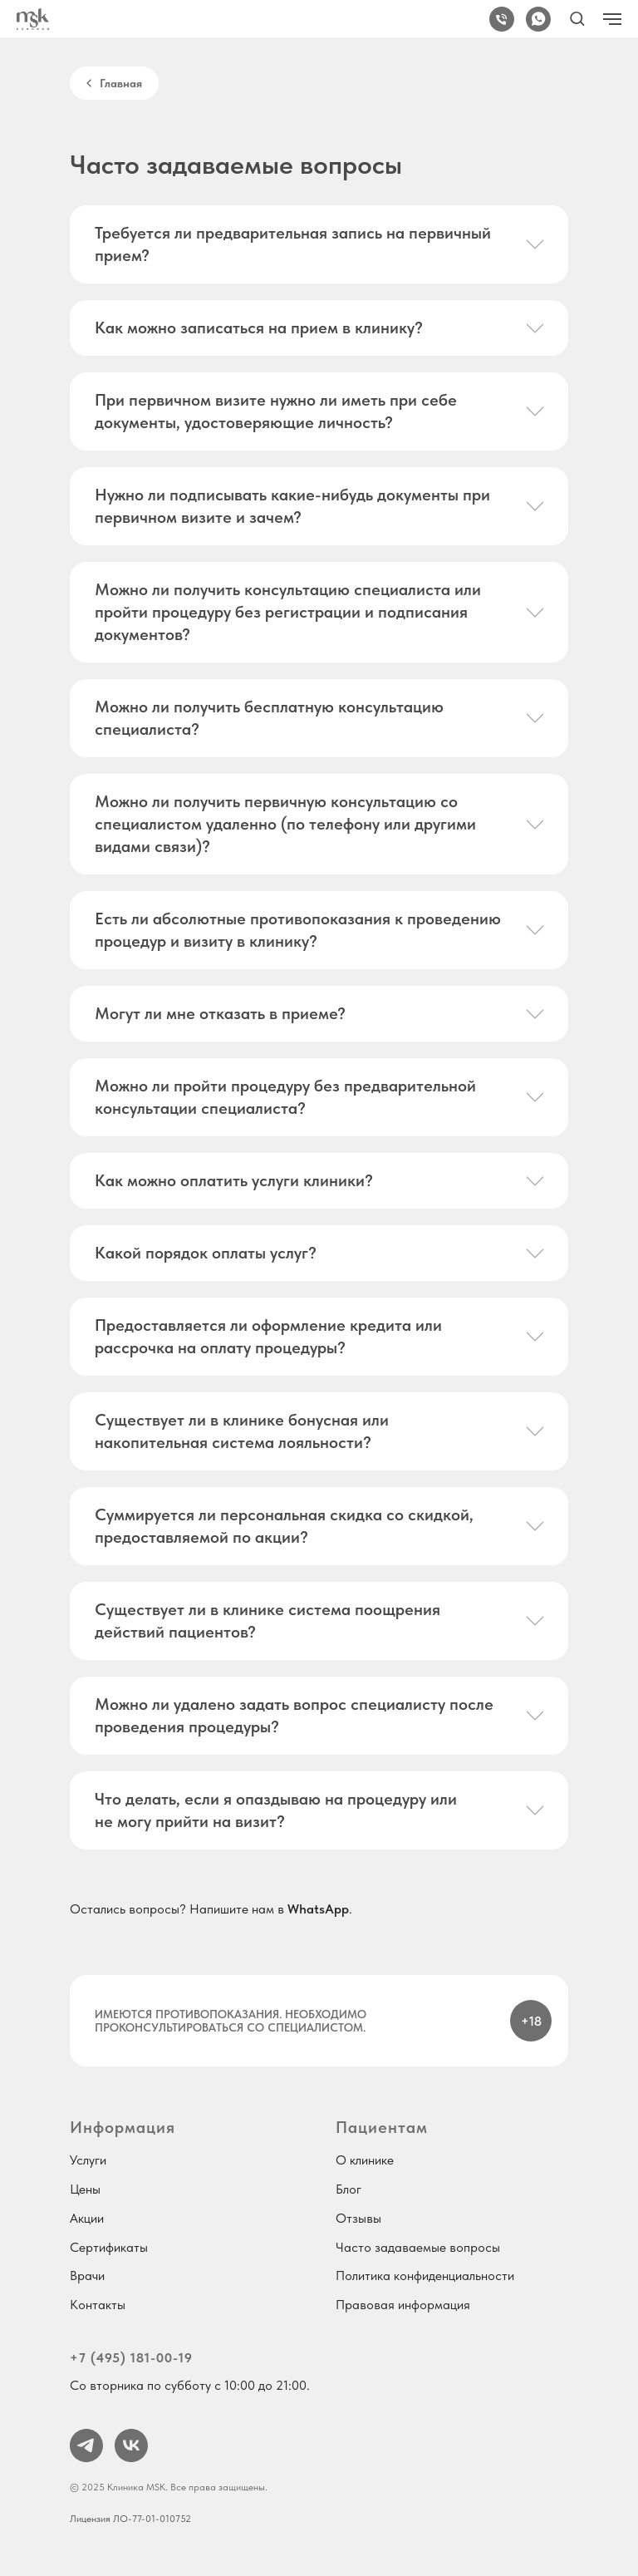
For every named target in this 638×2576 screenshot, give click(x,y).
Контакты (97, 2304)
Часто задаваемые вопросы (418, 2247)
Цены (85, 2189)
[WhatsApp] (538, 19)
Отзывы (358, 2218)
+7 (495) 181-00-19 (131, 2358)
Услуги (88, 2160)
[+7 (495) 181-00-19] (501, 19)
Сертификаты (109, 2247)
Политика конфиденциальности (425, 2275)
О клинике (365, 2160)
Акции (87, 2218)
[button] (577, 18)
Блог (348, 2189)
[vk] (131, 2445)
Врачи (87, 2275)
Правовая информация (403, 2304)
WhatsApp (318, 1909)
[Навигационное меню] (612, 19)
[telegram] (86, 2445)
